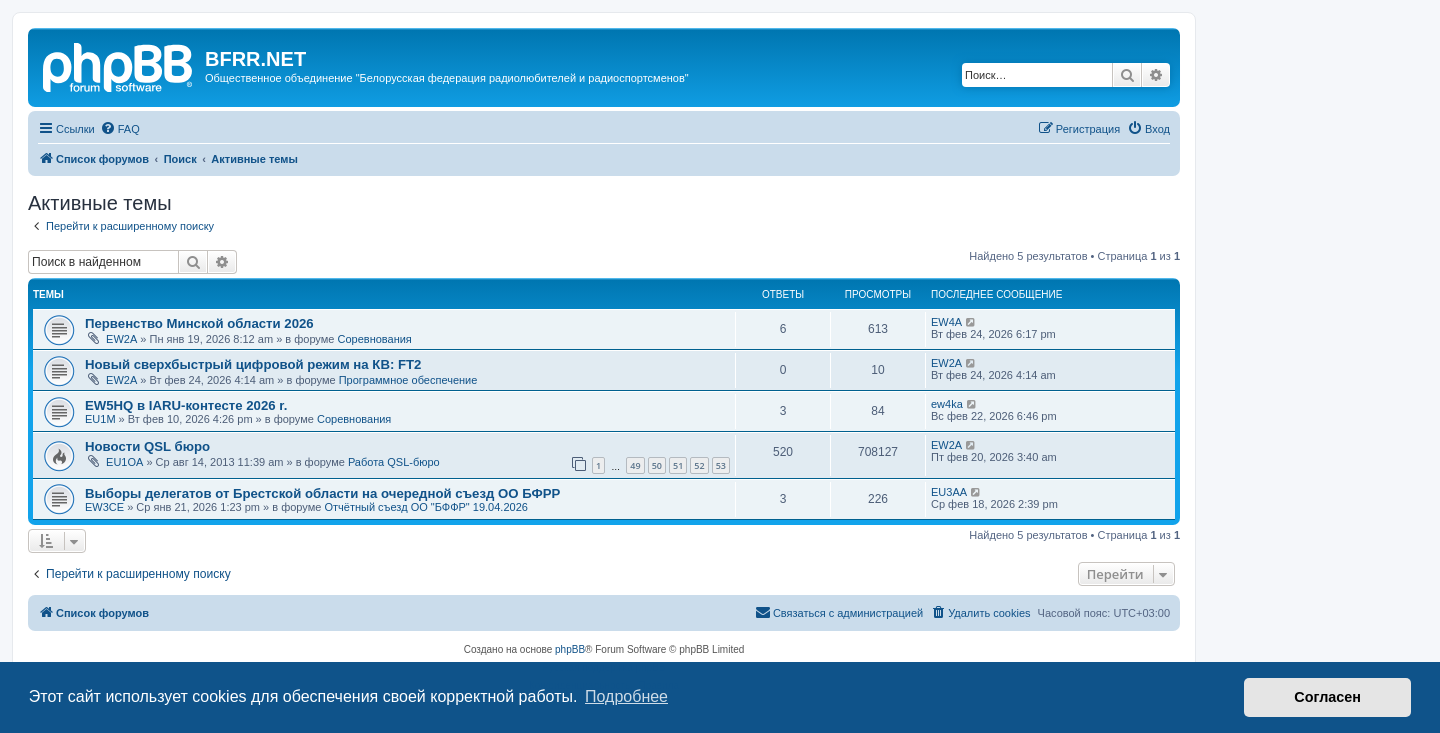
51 (678, 465)
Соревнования (374, 339)
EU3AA (949, 492)
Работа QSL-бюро (394, 462)
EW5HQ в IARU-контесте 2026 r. (186, 405)
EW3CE (104, 507)
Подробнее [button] (626, 696)
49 (635, 465)
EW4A (946, 322)
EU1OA (124, 462)
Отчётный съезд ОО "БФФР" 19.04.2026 (425, 507)
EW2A (121, 339)
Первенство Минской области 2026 (199, 323)
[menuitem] (120, 129)
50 (657, 465)
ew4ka (947, 404)
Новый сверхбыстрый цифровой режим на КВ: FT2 (253, 364)
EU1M (100, 419)
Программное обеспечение (408, 380)
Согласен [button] (1327, 697)
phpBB (570, 649)
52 (699, 465)
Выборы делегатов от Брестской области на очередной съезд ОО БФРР (322, 493)
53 (721, 465)
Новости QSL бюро (147, 446)
